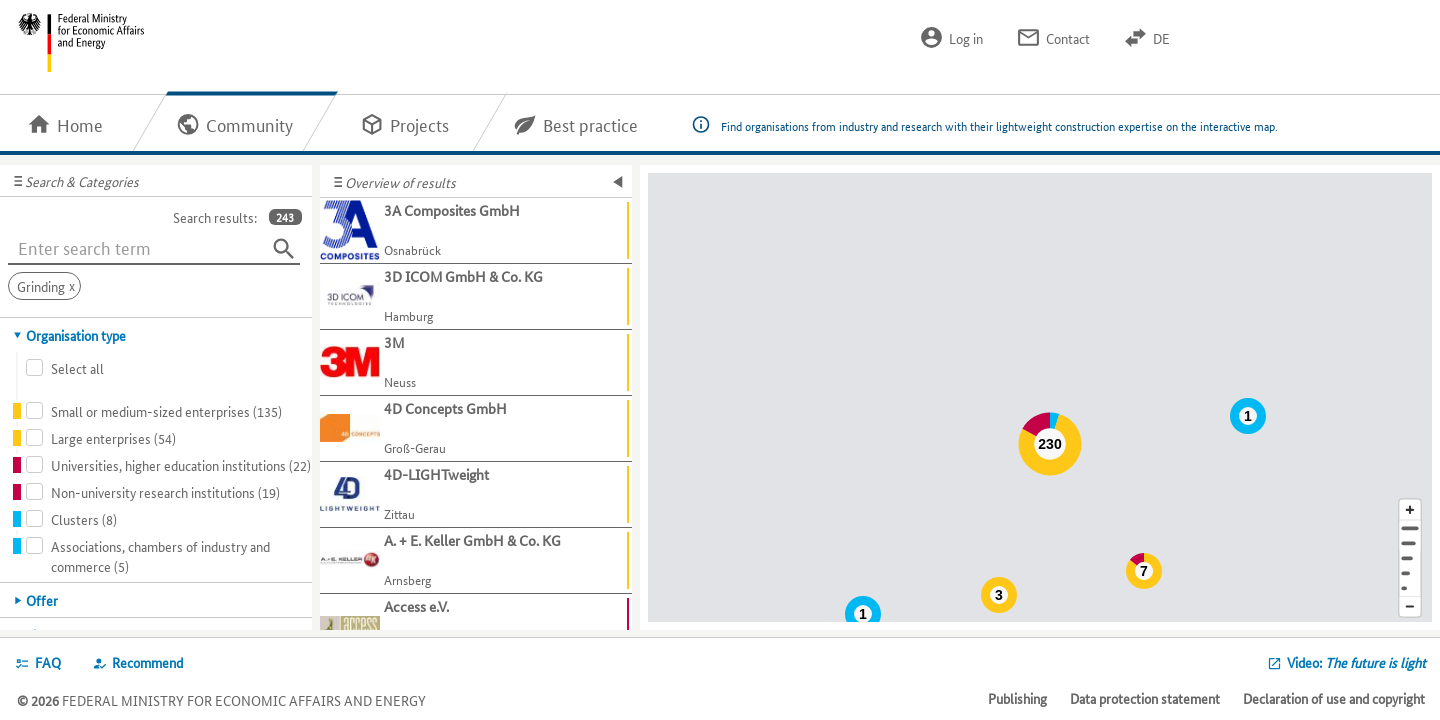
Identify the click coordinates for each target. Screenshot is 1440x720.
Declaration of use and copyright (1334, 698)
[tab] (156, 335)
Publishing (1017, 698)
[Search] (284, 249)
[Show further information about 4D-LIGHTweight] (476, 495)
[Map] (1040, 397)
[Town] (1410, 543)
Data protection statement (1145, 698)
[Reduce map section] (1410, 607)
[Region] (1410, 558)
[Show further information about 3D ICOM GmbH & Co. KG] (476, 297)
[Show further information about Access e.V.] (476, 627)
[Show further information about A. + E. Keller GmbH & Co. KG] (476, 561)
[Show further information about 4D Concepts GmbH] (476, 429)
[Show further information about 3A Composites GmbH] (476, 231)
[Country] (1410, 573)
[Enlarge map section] (1410, 509)
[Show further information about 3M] (476, 363)
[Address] (1410, 528)
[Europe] (1410, 588)
